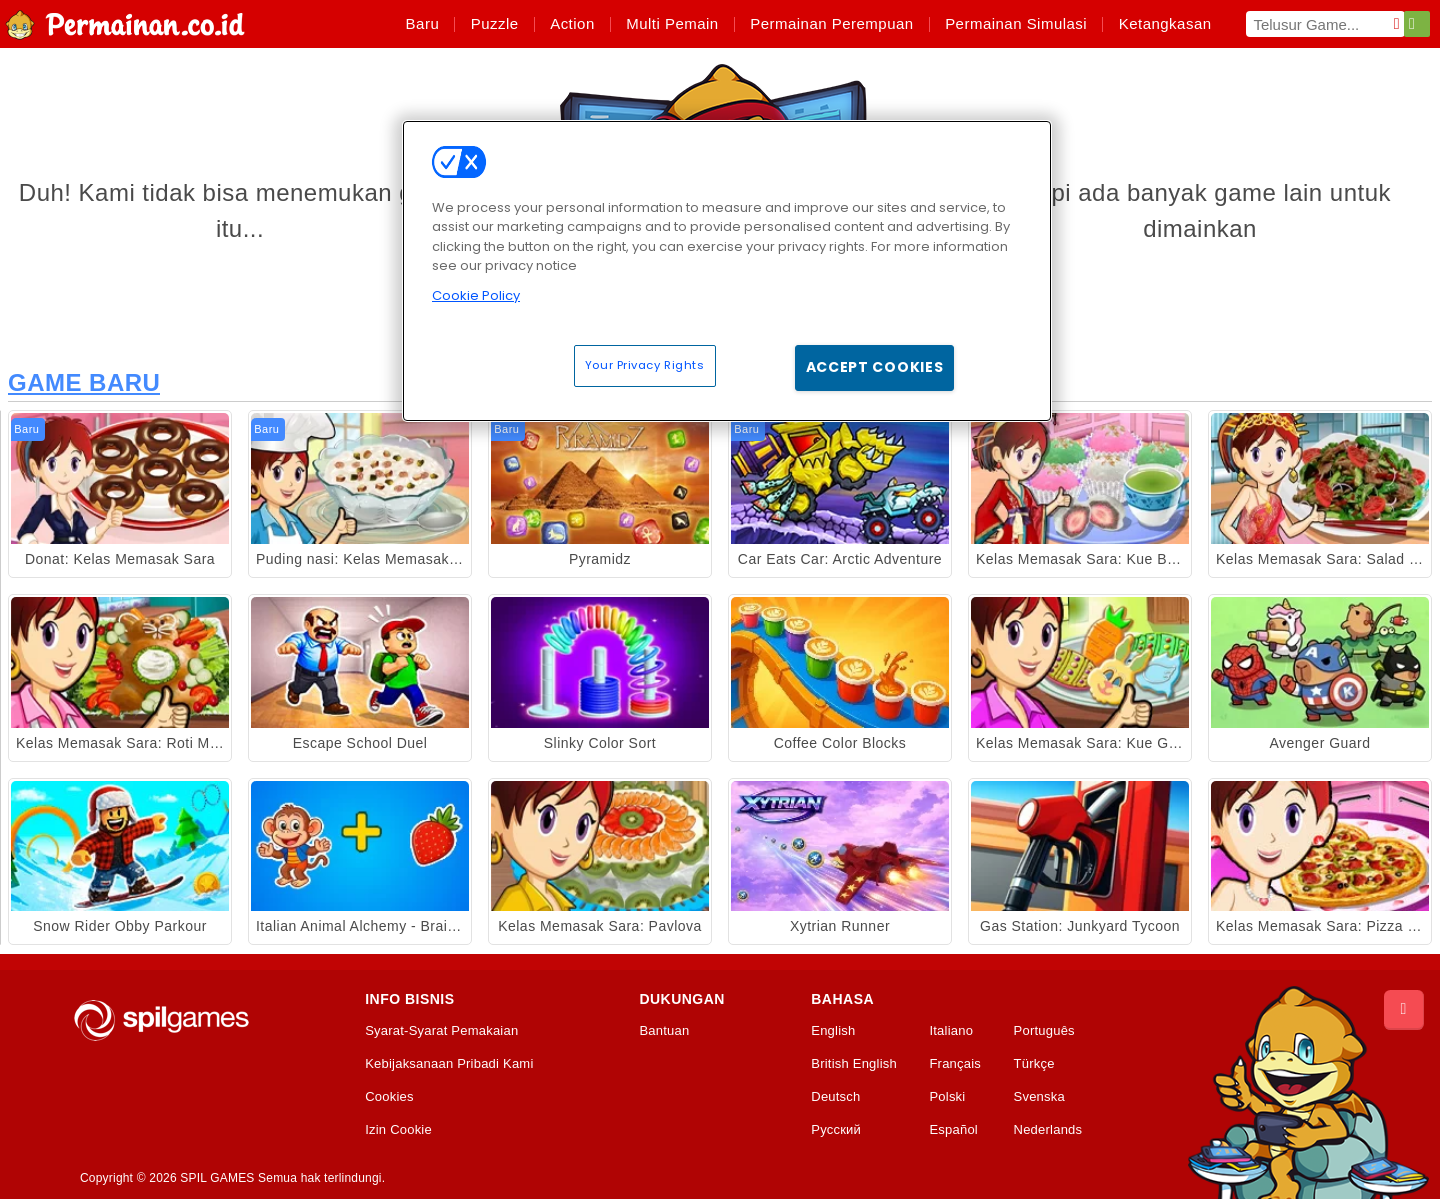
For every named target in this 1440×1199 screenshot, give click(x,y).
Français (955, 1064)
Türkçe (1034, 1064)
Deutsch (835, 1097)
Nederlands (1048, 1130)
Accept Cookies (875, 367)
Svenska (1039, 1097)
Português (1044, 1031)
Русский (836, 1130)
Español (953, 1130)
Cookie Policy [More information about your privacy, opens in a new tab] (476, 295)
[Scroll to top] (1404, 1010)
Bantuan (664, 1031)
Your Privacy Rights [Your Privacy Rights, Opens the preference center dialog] (645, 365)
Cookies (389, 1097)
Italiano (951, 1031)
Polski (947, 1097)
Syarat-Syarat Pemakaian (441, 1031)
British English (854, 1064)
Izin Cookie (398, 1130)
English (833, 1031)
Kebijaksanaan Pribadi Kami (449, 1064)
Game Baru (84, 382)
